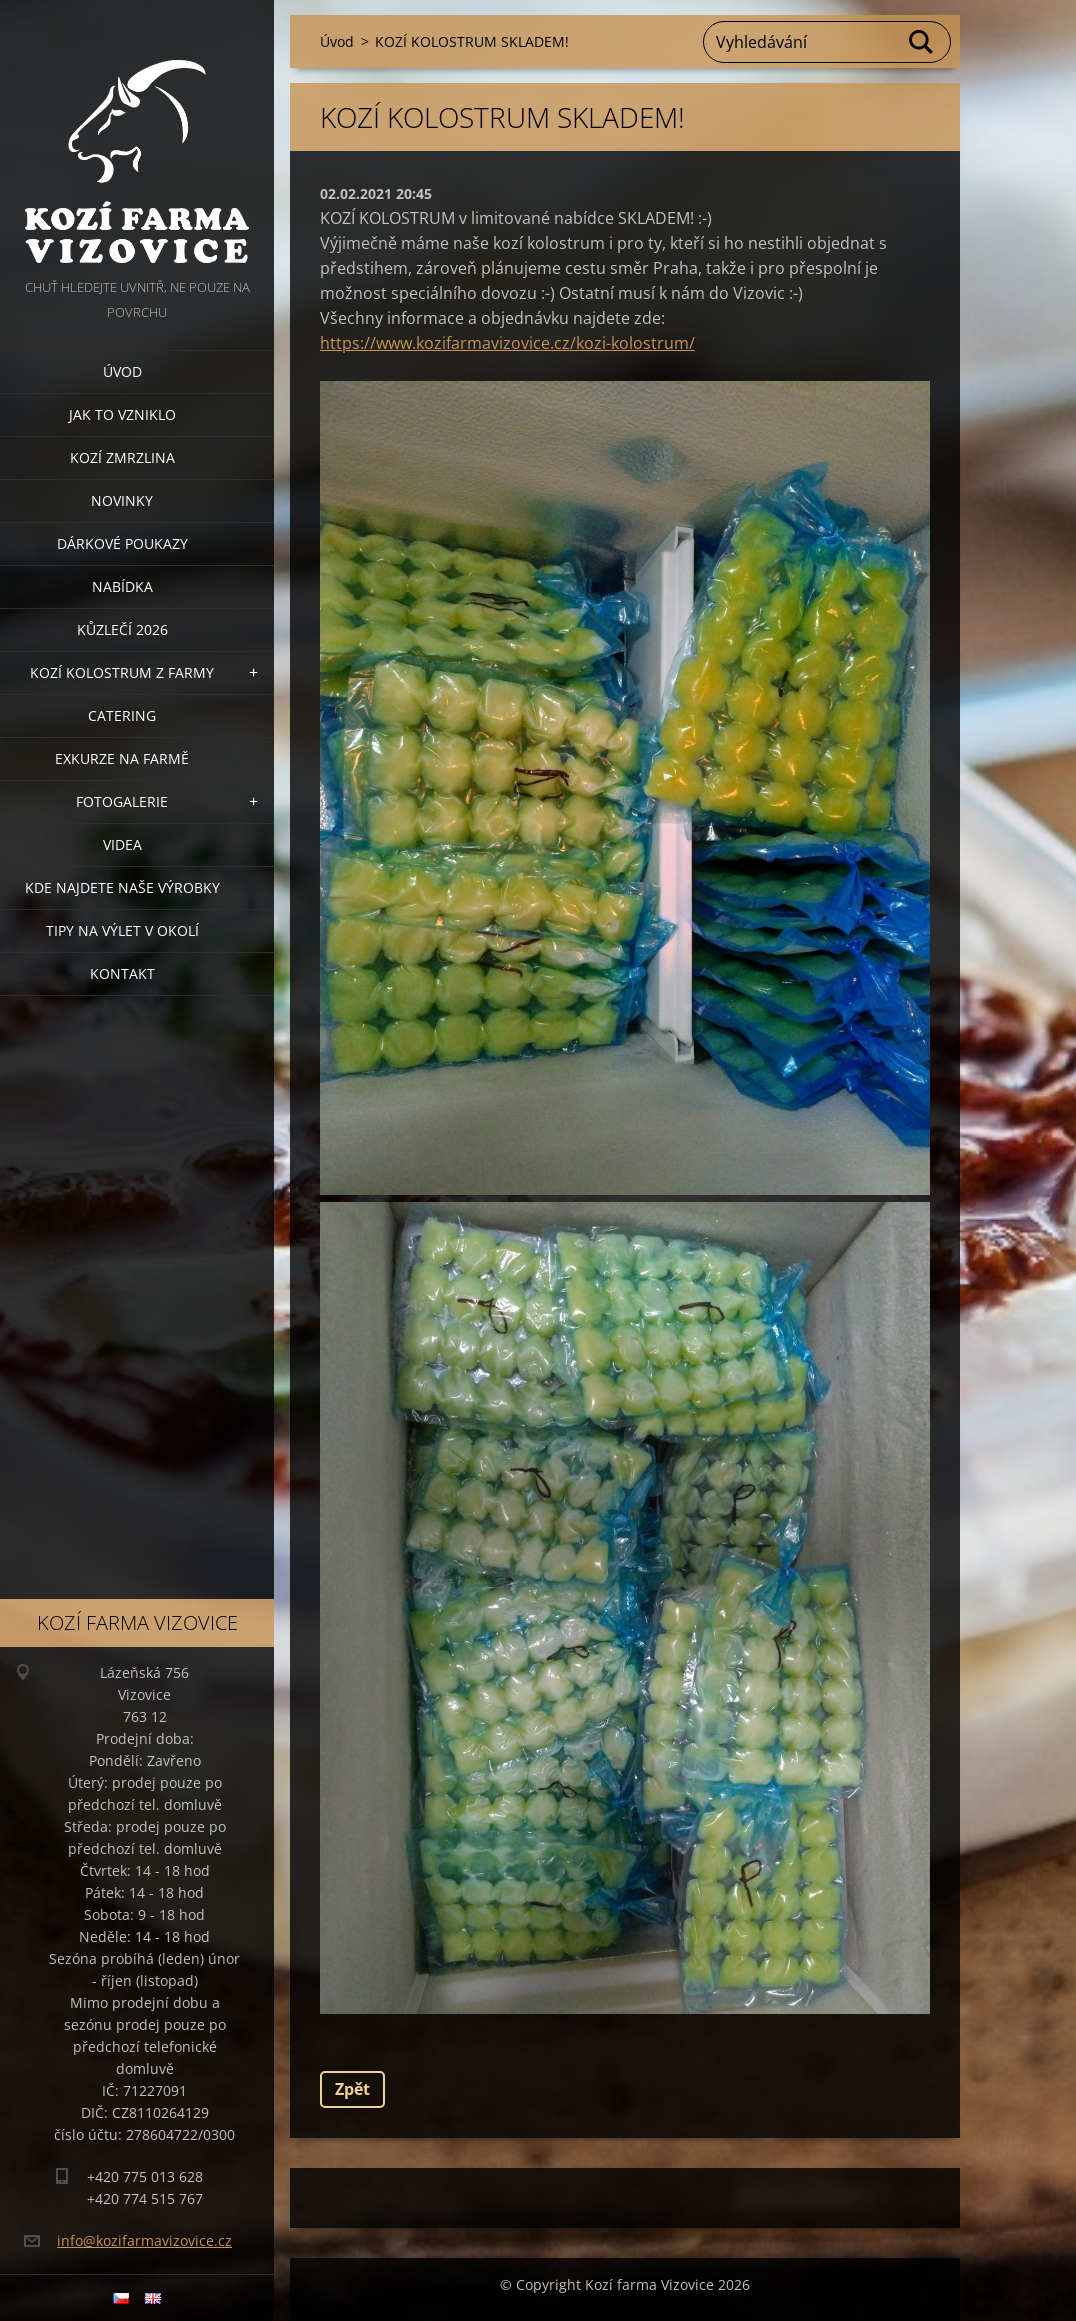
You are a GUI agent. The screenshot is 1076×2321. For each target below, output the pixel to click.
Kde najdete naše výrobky (122, 887)
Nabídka (122, 586)
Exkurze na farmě (122, 758)
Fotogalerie (122, 801)
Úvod (122, 371)
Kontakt (122, 973)
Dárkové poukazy (122, 543)
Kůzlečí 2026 (122, 629)
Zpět (352, 2089)
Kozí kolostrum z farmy (122, 672)
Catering (122, 715)
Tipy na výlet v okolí (122, 930)
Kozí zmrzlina (122, 457)
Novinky (122, 500)
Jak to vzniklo (122, 414)
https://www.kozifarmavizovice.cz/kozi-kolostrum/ (507, 343)
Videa (122, 844)
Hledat (922, 42)
